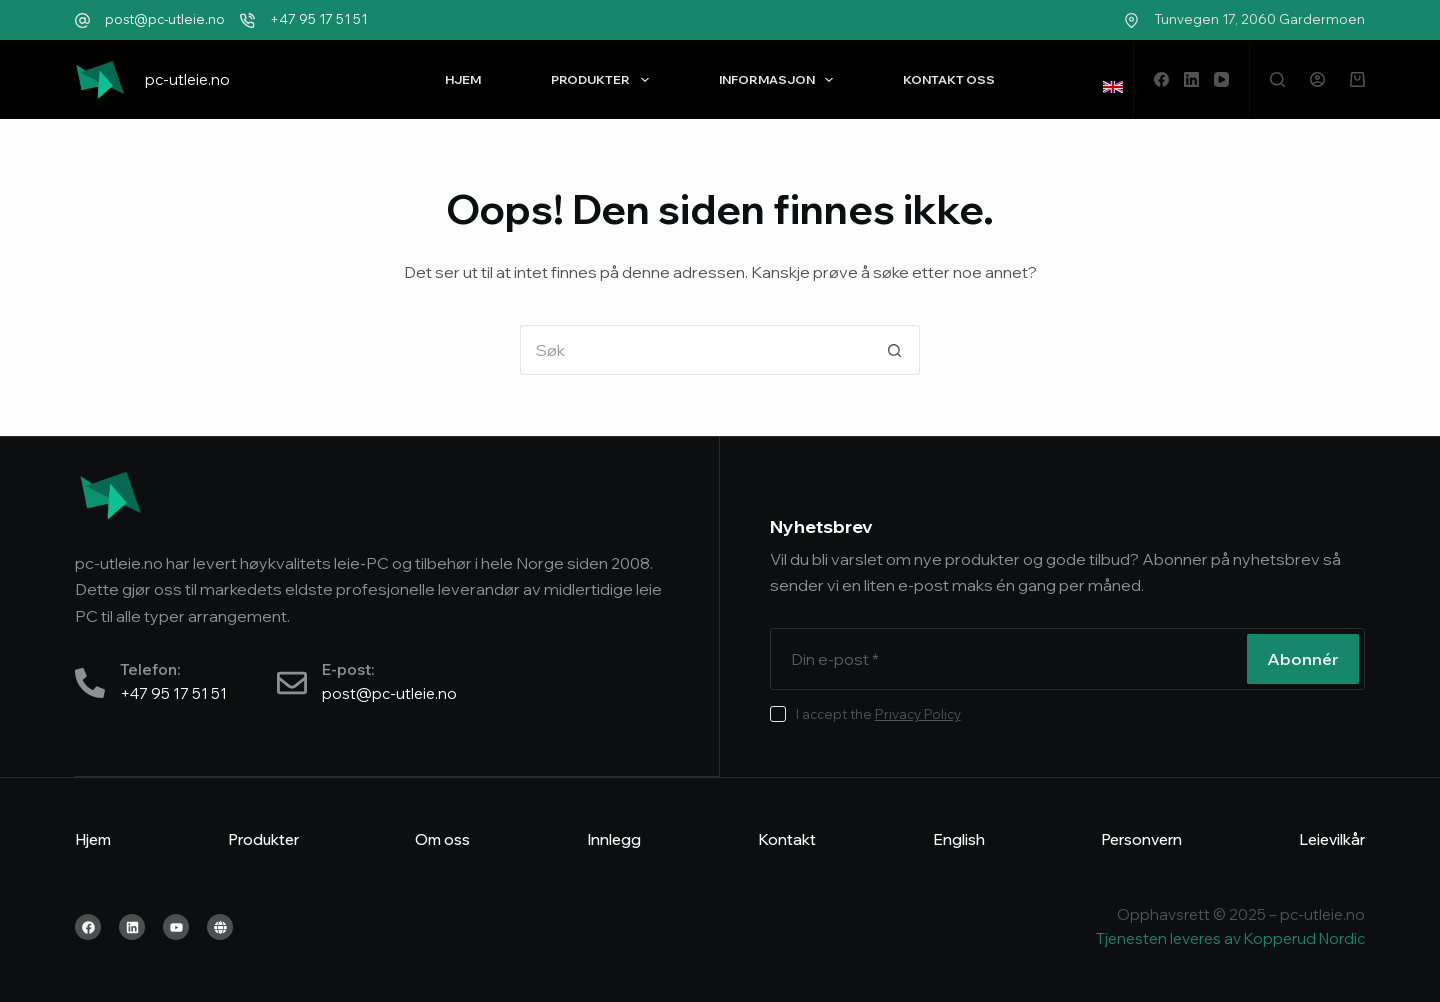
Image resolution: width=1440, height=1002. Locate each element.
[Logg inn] (1317, 79)
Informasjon (780, 80)
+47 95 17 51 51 (318, 19)
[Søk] (1277, 79)
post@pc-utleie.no (165, 19)
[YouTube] (1221, 79)
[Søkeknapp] (895, 350)
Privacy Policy (918, 714)
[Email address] (1006, 659)
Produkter (603, 80)
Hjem (463, 79)
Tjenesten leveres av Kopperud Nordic (1230, 938)
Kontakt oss (949, 79)
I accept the (878, 714)
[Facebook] (1161, 79)
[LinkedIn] (1191, 79)
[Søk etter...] (695, 350)
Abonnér (1303, 659)
